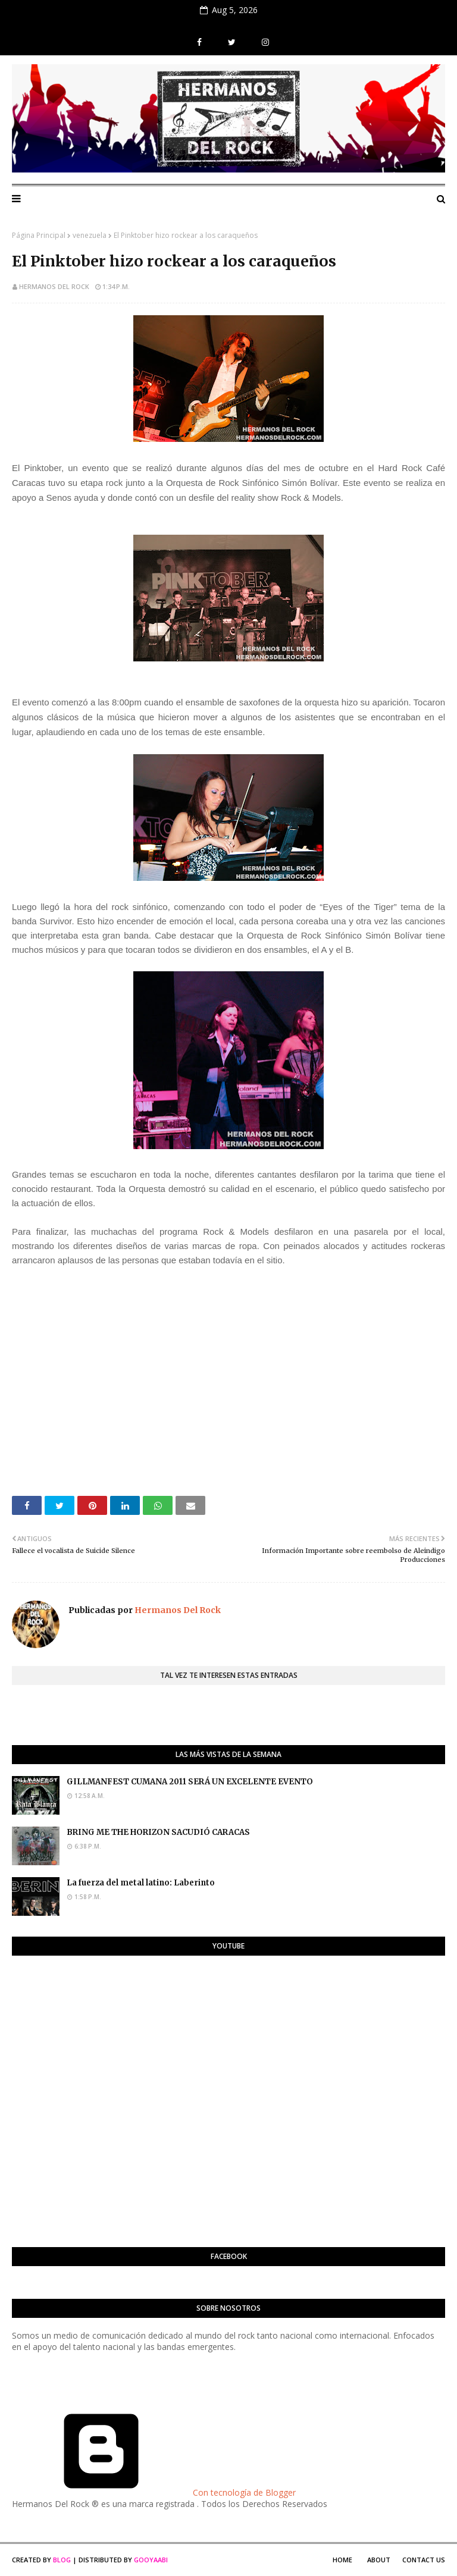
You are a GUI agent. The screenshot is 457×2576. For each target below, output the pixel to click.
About (378, 2559)
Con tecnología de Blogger (154, 2492)
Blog (62, 2559)
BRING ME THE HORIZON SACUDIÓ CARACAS (158, 1832)
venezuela (90, 235)
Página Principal (38, 235)
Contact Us (423, 2559)
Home (342, 2559)
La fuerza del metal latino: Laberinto (141, 1883)
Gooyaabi (151, 2559)
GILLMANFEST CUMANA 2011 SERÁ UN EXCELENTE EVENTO (190, 1782)
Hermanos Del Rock (54, 286)
